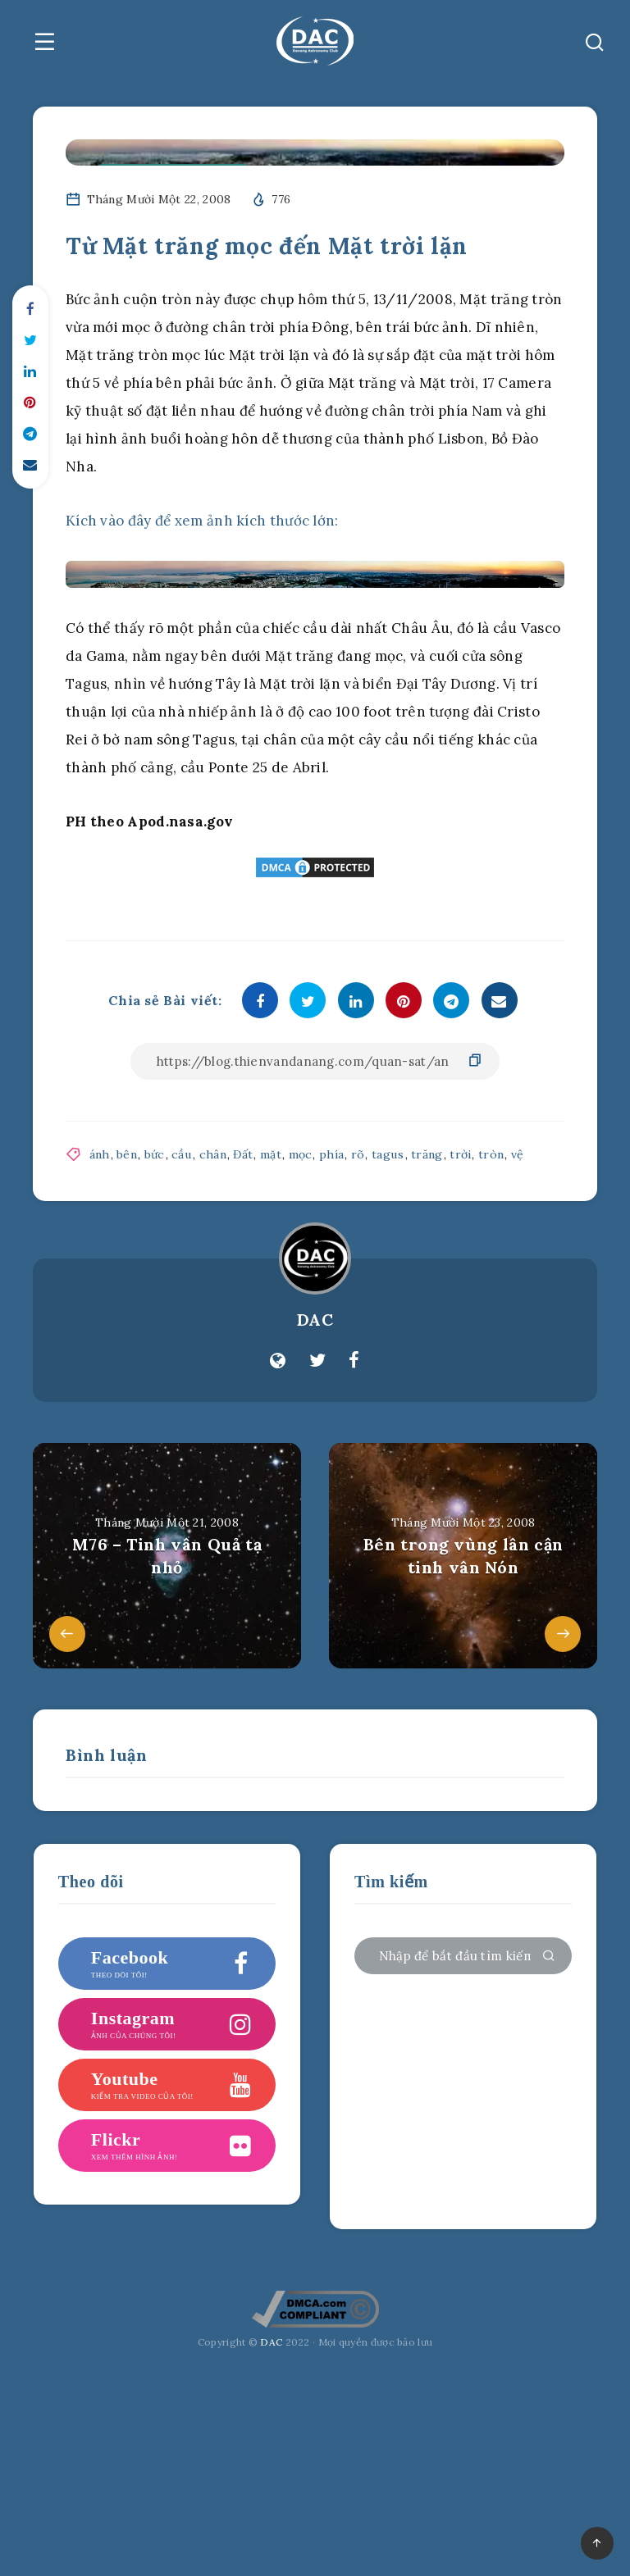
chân (210, 1154)
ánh (99, 1154)
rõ (354, 1154)
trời (455, 1154)
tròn (486, 1154)
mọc (296, 1154)
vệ (512, 1154)
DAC (315, 1319)
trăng (422, 1154)
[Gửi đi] (548, 1956)
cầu (180, 1154)
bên (126, 1154)
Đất (240, 1154)
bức (154, 1154)
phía (327, 1154)
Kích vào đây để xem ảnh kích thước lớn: (202, 521)
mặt (267, 1154)
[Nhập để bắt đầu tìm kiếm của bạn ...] (463, 1955)
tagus (383, 1154)
